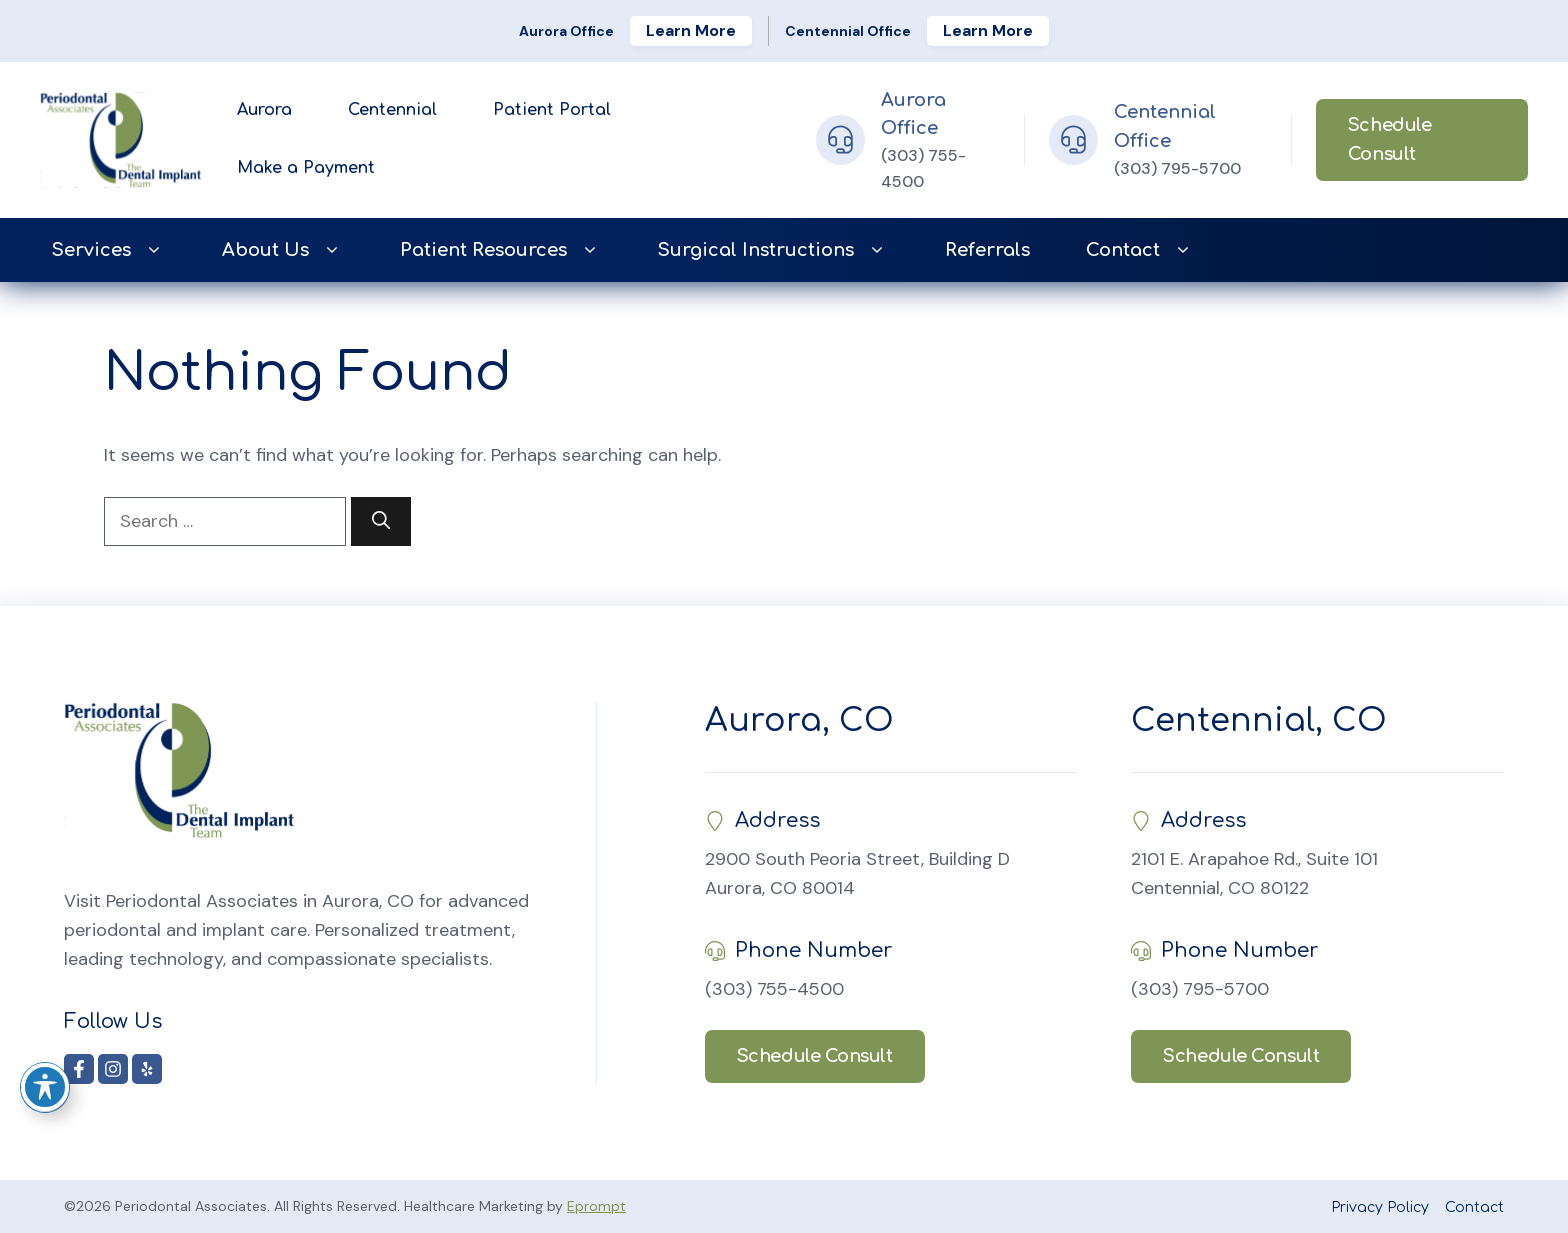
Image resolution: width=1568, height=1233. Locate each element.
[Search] (381, 521)
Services (109, 250)
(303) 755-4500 (774, 989)
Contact (1140, 250)
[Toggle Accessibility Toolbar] (45, 1087)
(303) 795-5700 (1177, 168)
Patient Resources (501, 250)
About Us (283, 250)
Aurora (264, 110)
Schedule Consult (1389, 139)
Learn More (691, 30)
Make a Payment (306, 168)
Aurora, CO (799, 720)
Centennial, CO (1259, 720)
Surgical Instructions (773, 250)
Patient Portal (552, 110)
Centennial (392, 110)
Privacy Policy (1380, 1207)
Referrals (987, 250)
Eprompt (596, 1206)
